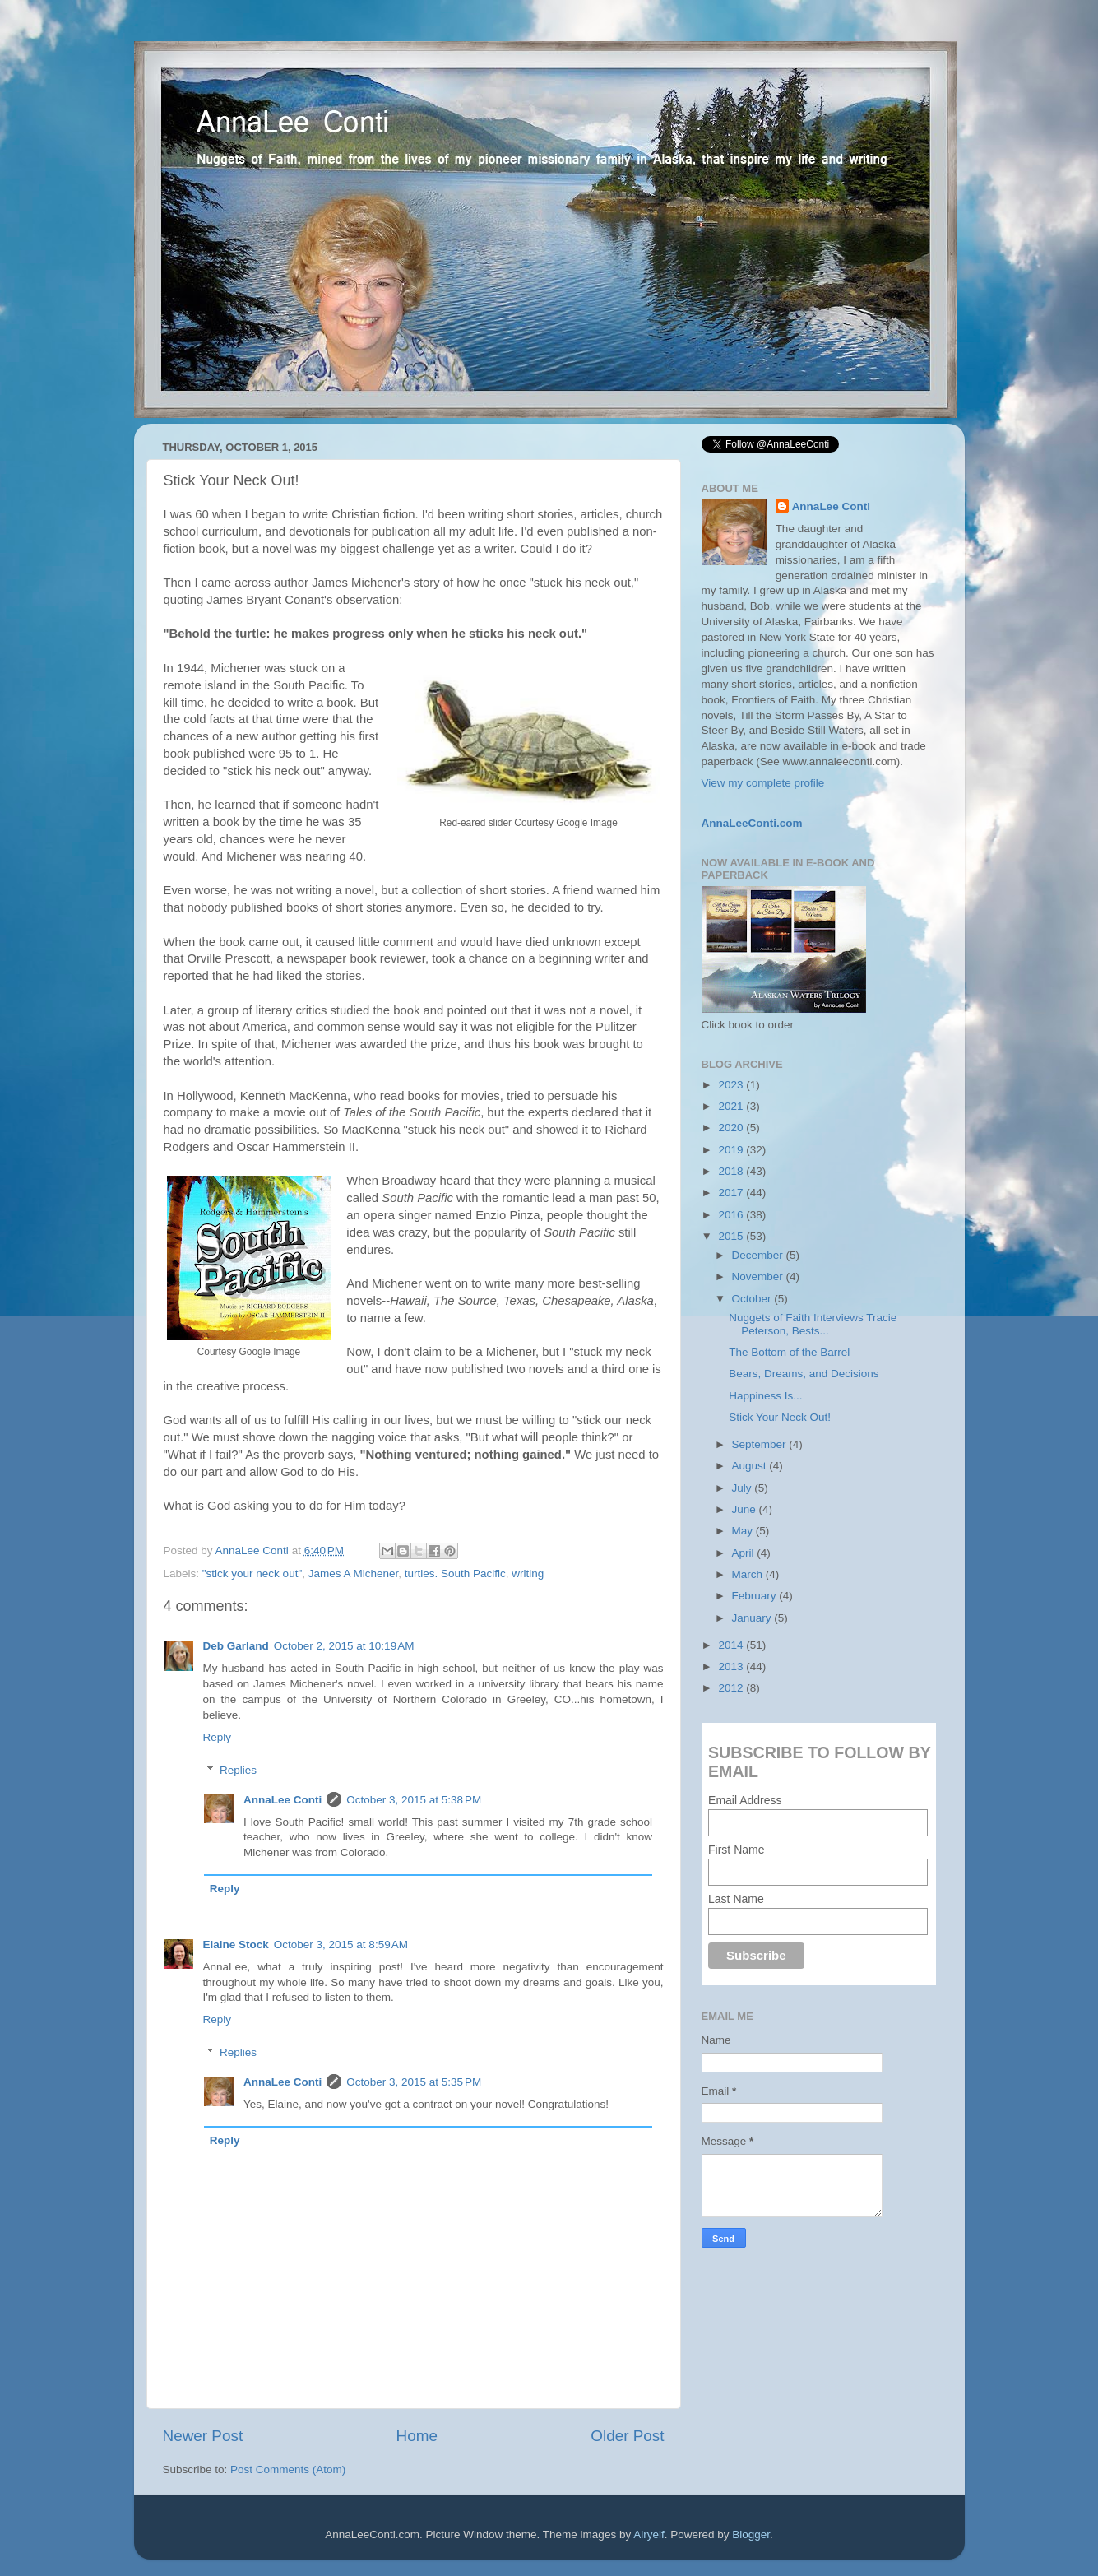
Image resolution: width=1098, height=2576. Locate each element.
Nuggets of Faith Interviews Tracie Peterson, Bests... (812, 1324)
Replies (238, 1770)
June (745, 1509)
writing (528, 1573)
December (759, 1255)
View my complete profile (763, 783)
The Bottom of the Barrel (789, 1352)
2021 (732, 1106)
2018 (732, 1171)
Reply (217, 1737)
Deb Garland (236, 1646)
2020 (732, 1127)
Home (417, 2435)
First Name (736, 1849)
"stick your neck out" (252, 1573)
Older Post (627, 2435)
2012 (732, 1688)
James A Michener (353, 1573)
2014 (732, 1645)
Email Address (744, 1800)
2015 (732, 1236)
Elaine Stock (236, 1944)
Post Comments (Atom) (287, 2469)
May (744, 1531)
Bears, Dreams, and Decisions (803, 1373)
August (751, 1466)
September (761, 1444)
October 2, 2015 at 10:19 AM (344, 1646)
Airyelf (649, 2534)
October (753, 1299)
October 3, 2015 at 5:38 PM (413, 1800)
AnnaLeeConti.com (752, 823)
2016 (732, 1215)
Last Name (736, 1898)
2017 (732, 1192)
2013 (732, 1666)
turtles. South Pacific (455, 1573)
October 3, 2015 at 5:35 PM (413, 2082)
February (756, 1596)
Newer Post (203, 2435)
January (753, 1618)
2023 (732, 1085)
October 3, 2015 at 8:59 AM (341, 1944)
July (743, 1488)
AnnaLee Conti (253, 1550)
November (759, 1276)
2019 (732, 1150)
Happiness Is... (765, 1396)
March (749, 1574)
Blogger (751, 2534)
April (744, 1553)
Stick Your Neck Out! (780, 1417)
